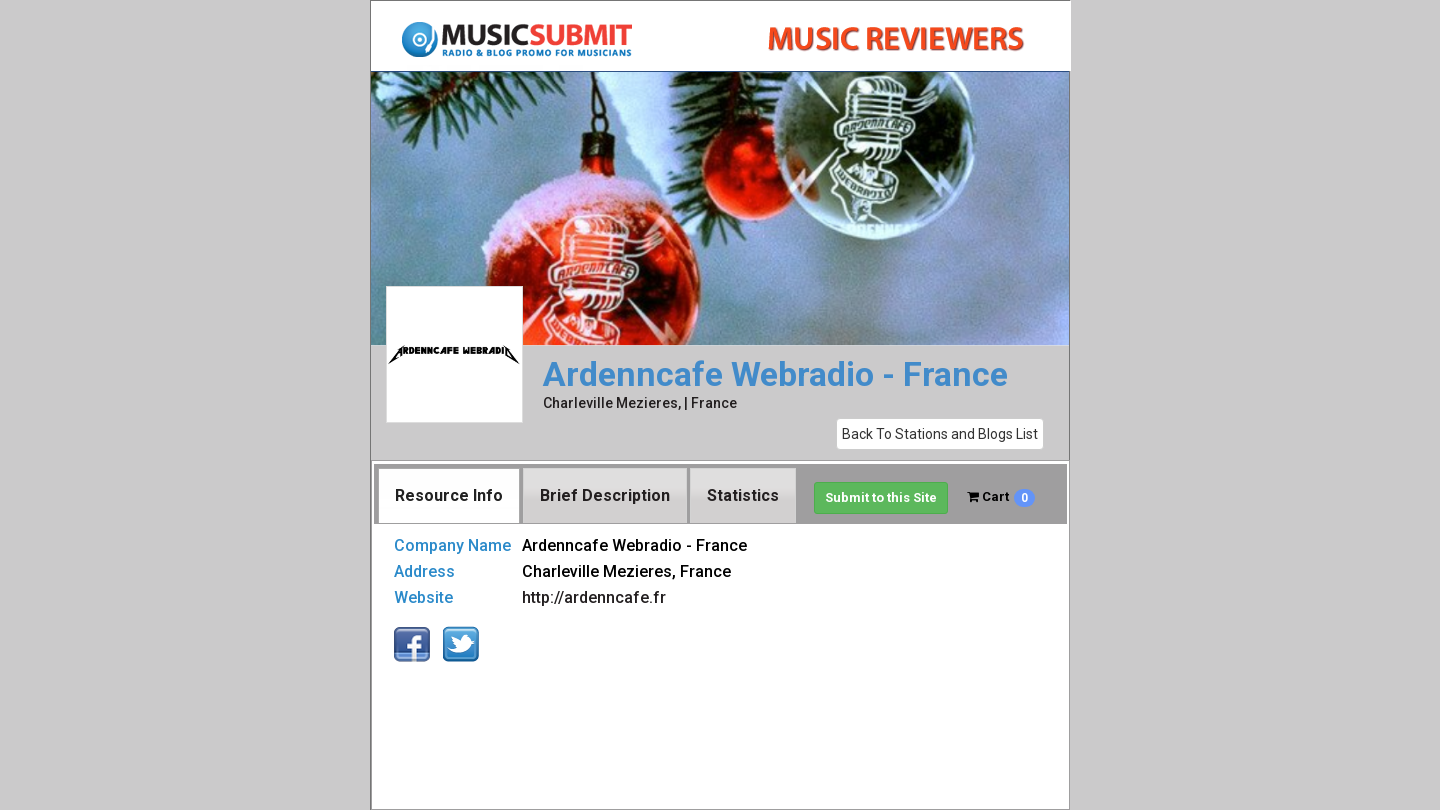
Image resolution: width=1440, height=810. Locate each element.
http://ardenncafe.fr (594, 597)
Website (423, 597)
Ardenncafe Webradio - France (775, 374)
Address (424, 571)
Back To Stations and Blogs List (940, 434)
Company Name (452, 545)
